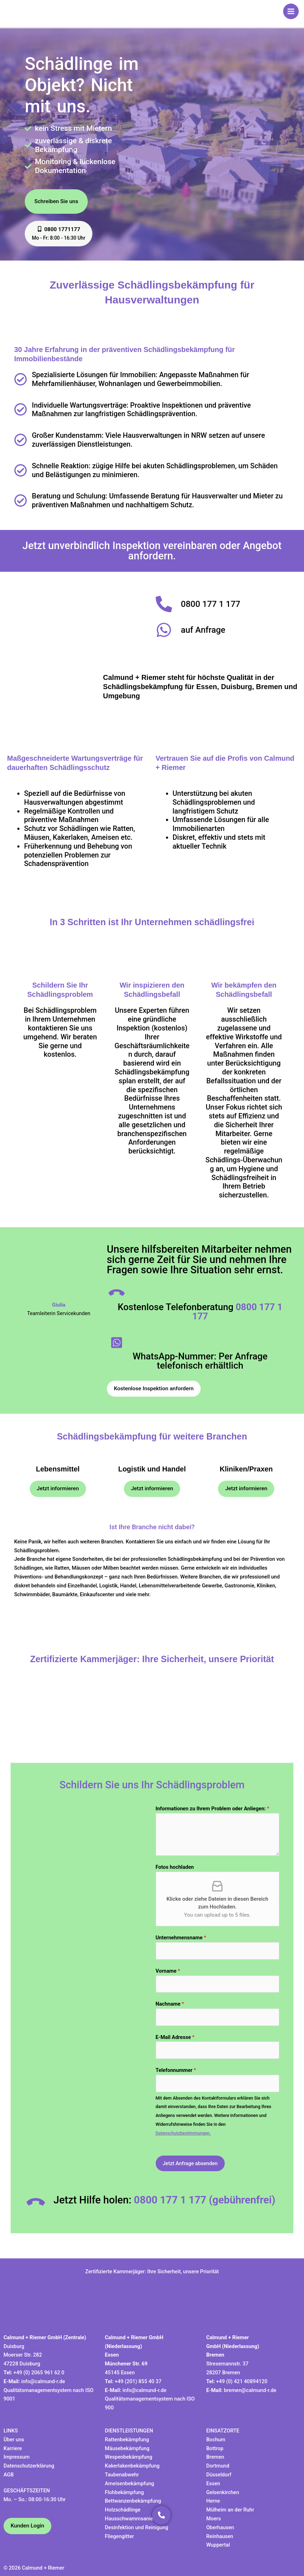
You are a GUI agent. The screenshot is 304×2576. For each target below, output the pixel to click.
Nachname (170, 2004)
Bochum (215, 2439)
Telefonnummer (176, 2070)
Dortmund (217, 2466)
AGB (9, 2474)
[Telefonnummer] (218, 2083)
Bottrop (215, 2448)
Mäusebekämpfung (127, 2448)
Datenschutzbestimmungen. (183, 2133)
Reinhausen (219, 2536)
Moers (213, 2518)
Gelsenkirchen (222, 2492)
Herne (213, 2501)
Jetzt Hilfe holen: (164, 2200)
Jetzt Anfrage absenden (190, 2163)
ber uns (15, 2439)
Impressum (17, 2457)
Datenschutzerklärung (29, 2466)
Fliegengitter (119, 2536)
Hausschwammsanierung (134, 2518)
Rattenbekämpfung (127, 2439)
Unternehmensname (181, 1937)
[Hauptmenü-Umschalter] (291, 11)
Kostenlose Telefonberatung (199, 1311)
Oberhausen (220, 2527)
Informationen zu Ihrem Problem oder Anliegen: (212, 1808)
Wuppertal (218, 2545)
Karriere (13, 2448)
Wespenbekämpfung (128, 2457)
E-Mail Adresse (175, 2037)
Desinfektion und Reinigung (136, 2527)
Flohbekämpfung (124, 2492)
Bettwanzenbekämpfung (133, 2501)
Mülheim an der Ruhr (230, 2510)
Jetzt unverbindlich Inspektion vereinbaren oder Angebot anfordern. (151, 551)
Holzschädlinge (122, 2510)
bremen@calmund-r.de (250, 2390)
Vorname (168, 1971)
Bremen (215, 2457)
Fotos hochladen (175, 1867)
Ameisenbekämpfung (129, 2483)
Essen (213, 2483)
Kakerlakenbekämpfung (132, 2466)
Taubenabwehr (122, 2474)
